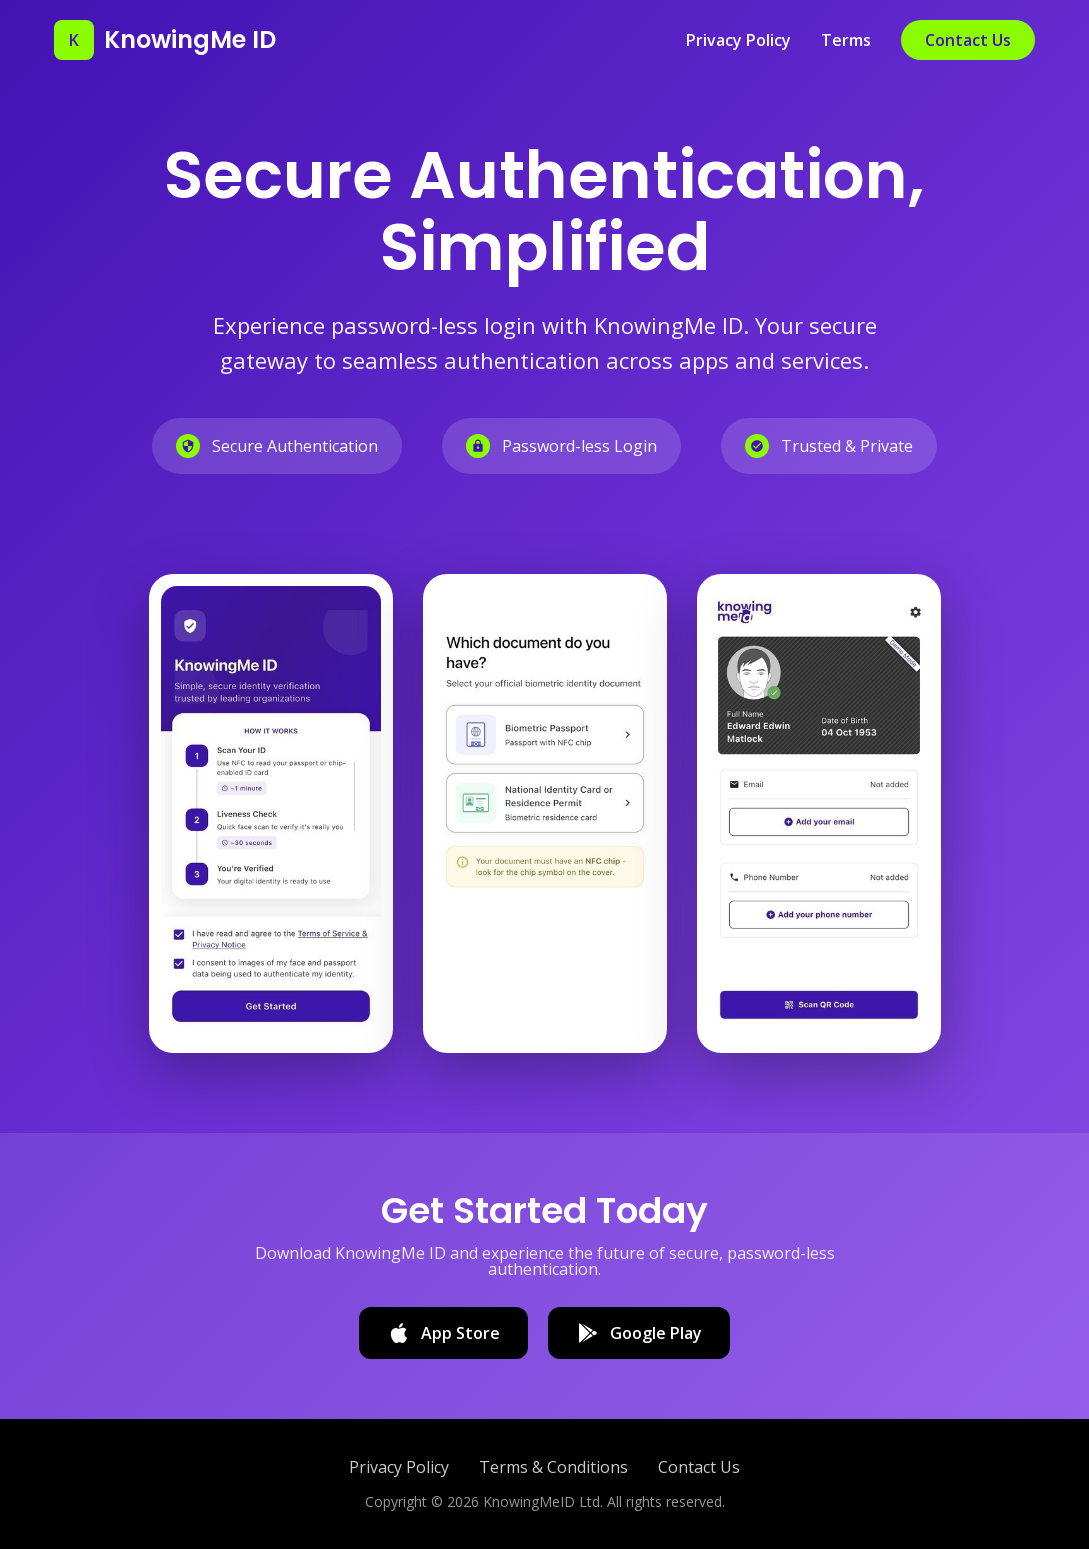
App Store (443, 1333)
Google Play (639, 1333)
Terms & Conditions (553, 1467)
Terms (846, 40)
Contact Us (968, 40)
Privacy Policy (738, 40)
